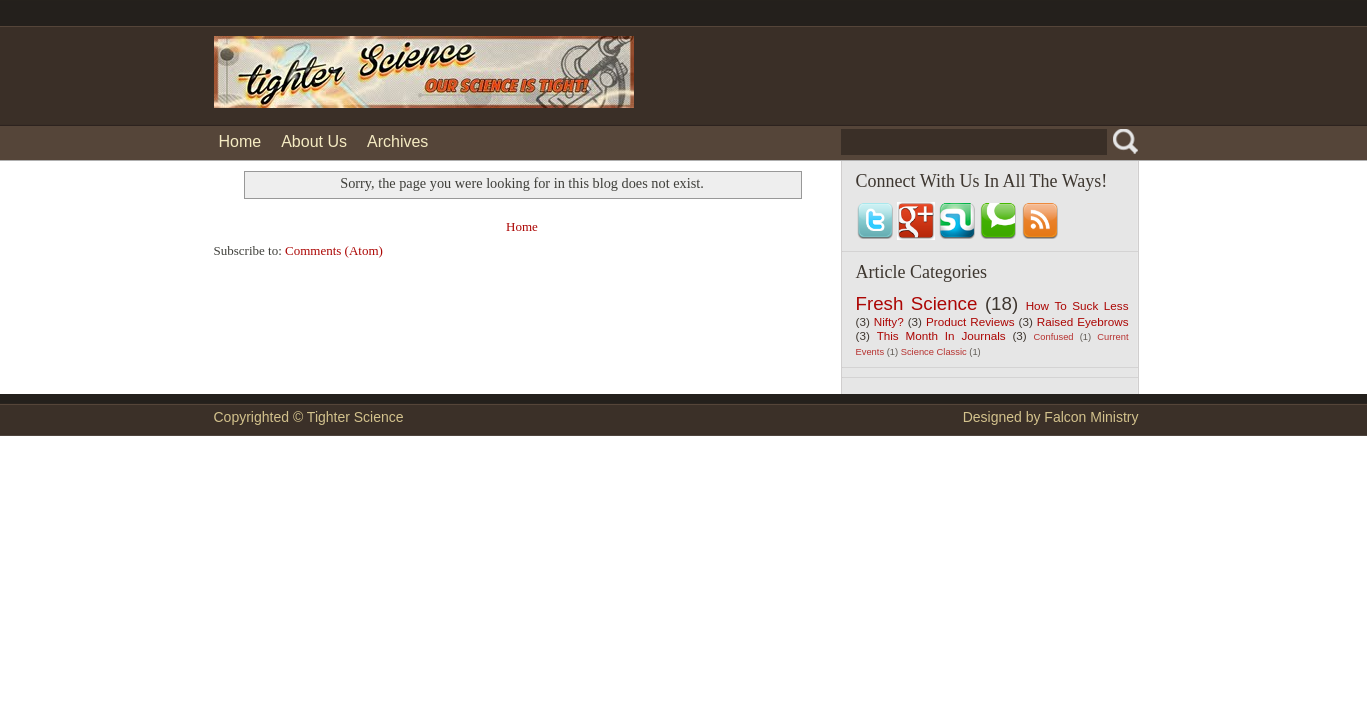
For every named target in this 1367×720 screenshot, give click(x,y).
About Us (314, 141)
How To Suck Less (1077, 305)
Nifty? (889, 321)
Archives (397, 141)
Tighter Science (355, 417)
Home (240, 141)
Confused (1054, 337)
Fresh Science (917, 303)
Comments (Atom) (334, 250)
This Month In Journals (941, 335)
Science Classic (934, 352)
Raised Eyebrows (1083, 321)
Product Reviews (970, 321)
